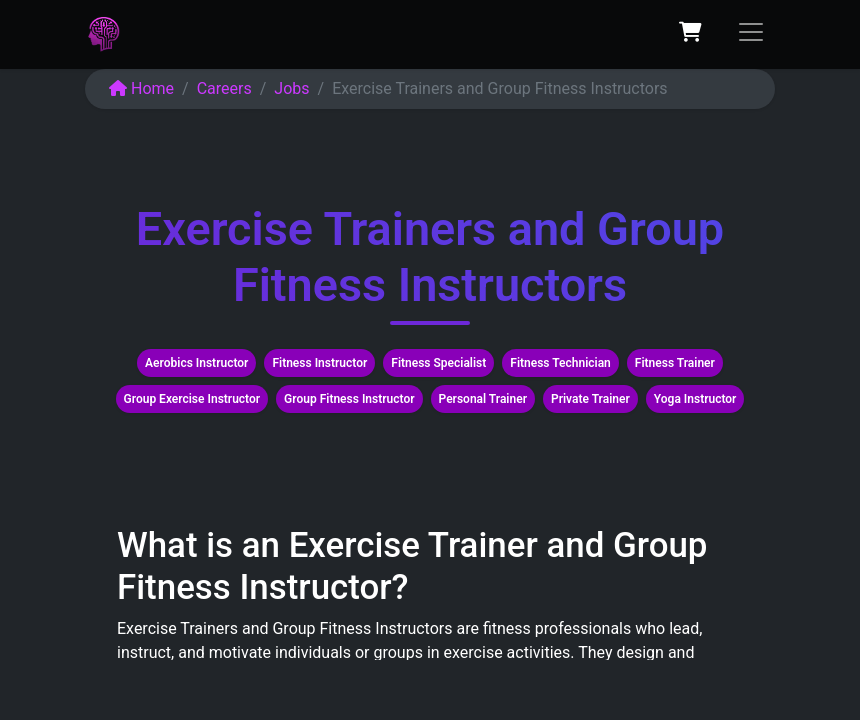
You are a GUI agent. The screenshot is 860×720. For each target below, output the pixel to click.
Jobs (291, 88)
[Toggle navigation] (751, 32)
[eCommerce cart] (690, 32)
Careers (224, 88)
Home (141, 88)
